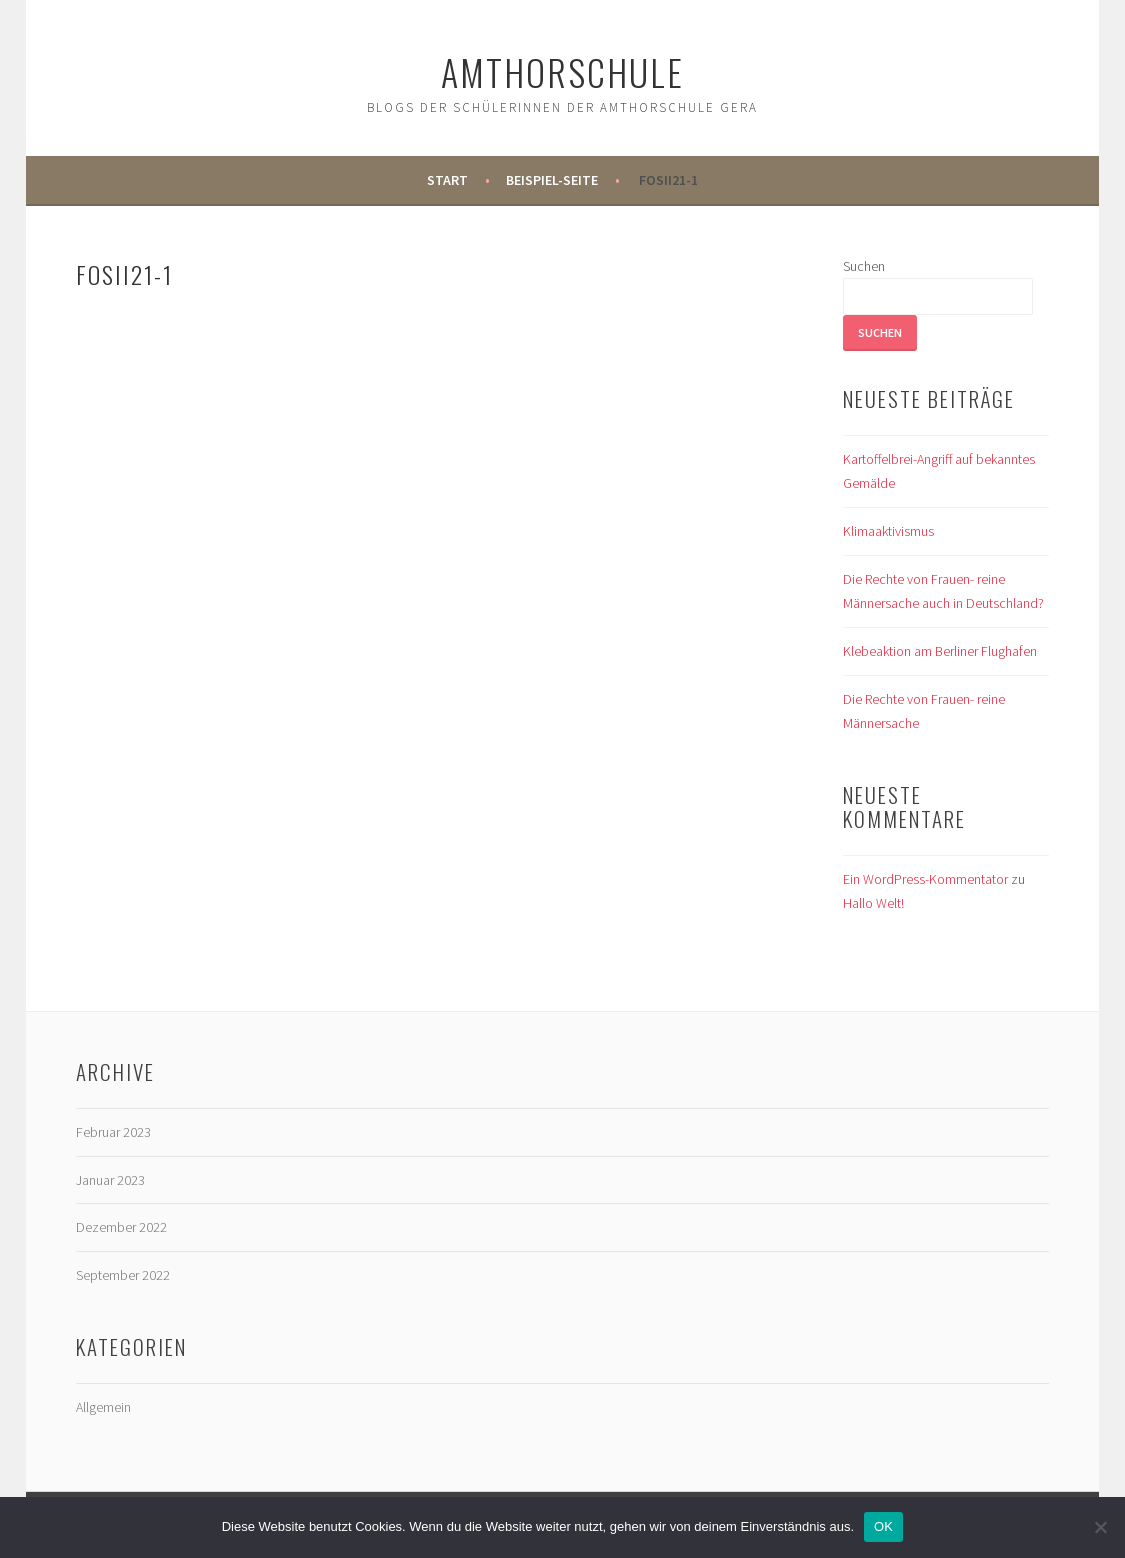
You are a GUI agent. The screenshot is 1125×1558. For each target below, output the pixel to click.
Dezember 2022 (121, 1227)
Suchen (864, 266)
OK (883, 1526)
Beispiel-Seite (552, 180)
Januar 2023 (110, 1180)
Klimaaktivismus (888, 531)
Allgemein (103, 1407)
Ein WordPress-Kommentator (925, 879)
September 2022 (123, 1275)
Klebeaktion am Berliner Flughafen (940, 651)
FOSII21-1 (668, 180)
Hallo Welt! (873, 903)
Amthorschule (562, 71)
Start (447, 180)
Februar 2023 (113, 1132)
